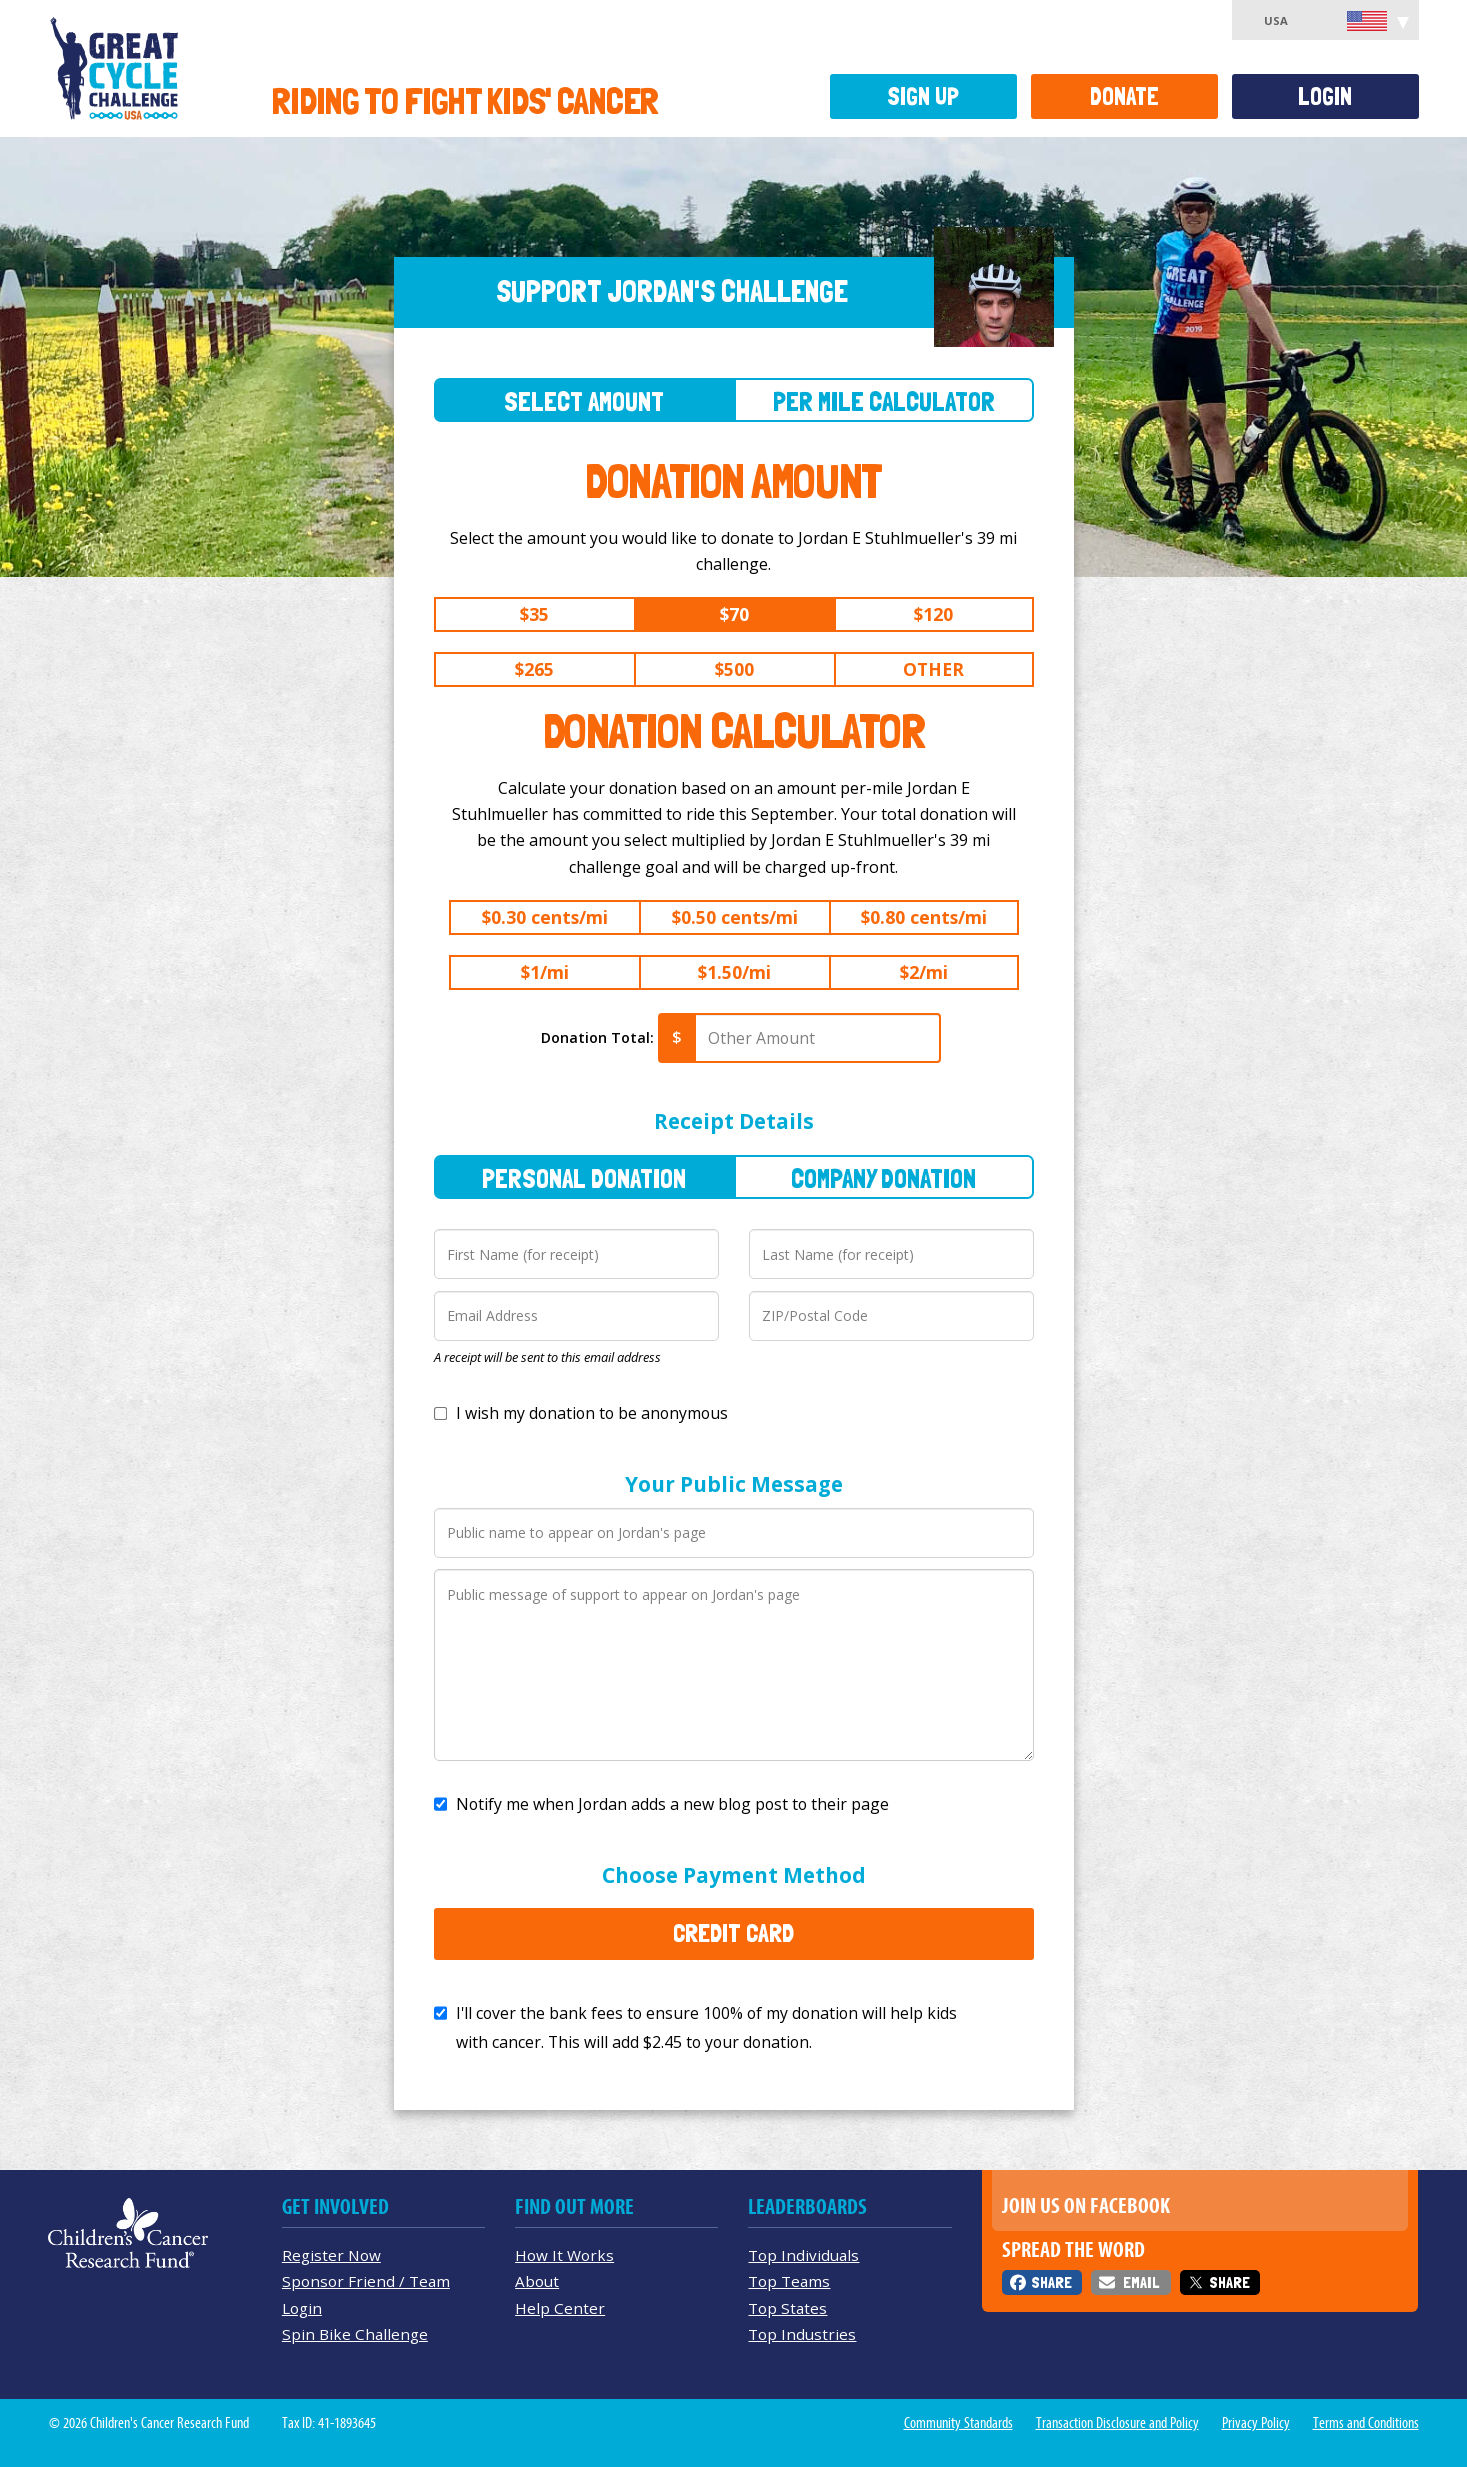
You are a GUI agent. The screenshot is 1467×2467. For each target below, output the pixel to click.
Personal (584, 1178)
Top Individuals (803, 2255)
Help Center (560, 2308)
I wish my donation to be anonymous (592, 1413)
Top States (787, 2308)
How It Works (564, 2255)
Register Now (331, 2255)
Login (1325, 96)
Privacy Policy (1256, 2423)
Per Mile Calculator (884, 401)
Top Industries (802, 2334)
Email (1141, 2282)
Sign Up (923, 96)
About (537, 2281)
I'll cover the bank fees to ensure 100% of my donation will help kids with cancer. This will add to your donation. (706, 2027)
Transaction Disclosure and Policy (1117, 2423)
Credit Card (733, 1933)
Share (1051, 2282)
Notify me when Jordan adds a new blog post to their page (672, 1804)
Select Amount (584, 401)
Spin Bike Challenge (355, 2334)
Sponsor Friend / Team (366, 2281)
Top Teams (789, 2281)
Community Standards (958, 2423)
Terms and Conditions (1366, 2423)
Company (883, 1178)
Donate (1124, 96)
